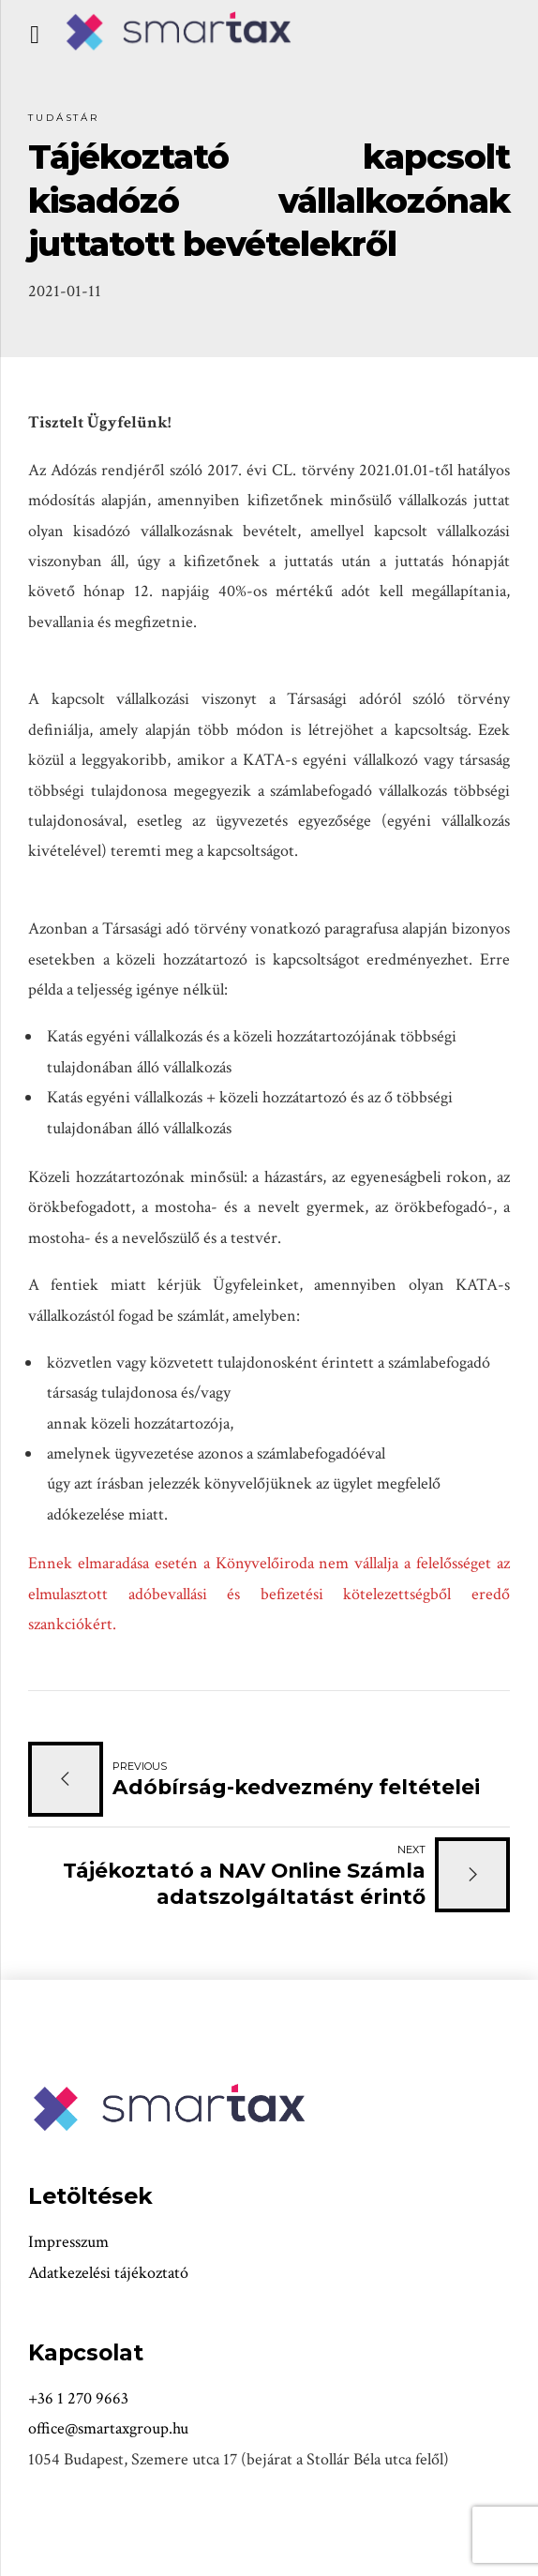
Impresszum (68, 2242)
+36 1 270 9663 (78, 2398)
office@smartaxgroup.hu (108, 2428)
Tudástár (63, 118)
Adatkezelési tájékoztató (108, 2273)
